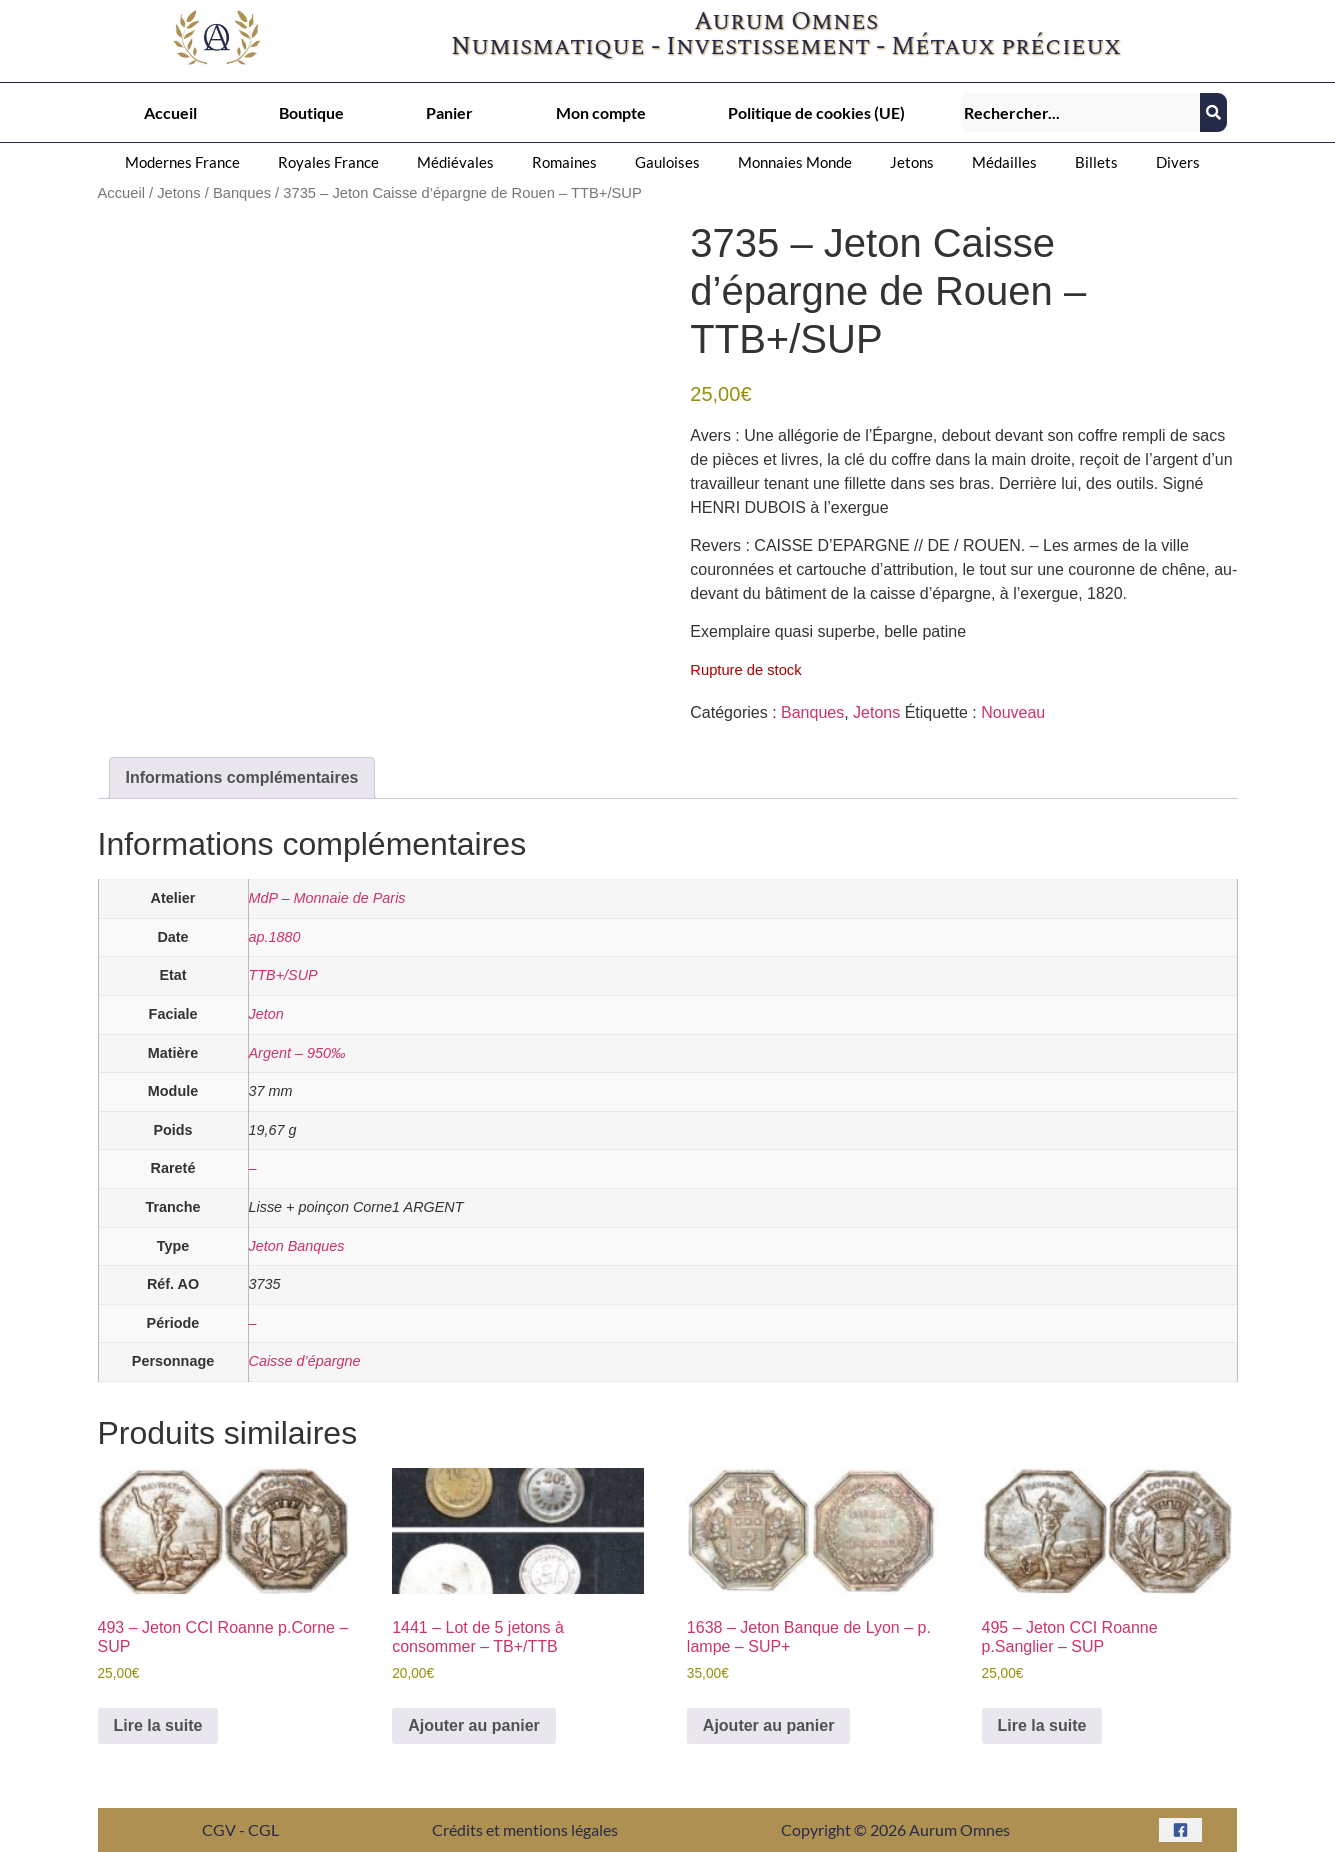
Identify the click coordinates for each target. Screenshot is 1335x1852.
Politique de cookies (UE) (816, 112)
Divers (1178, 162)
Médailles (1004, 162)
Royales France (328, 162)
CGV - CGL (240, 1829)
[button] (187, 162)
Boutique (311, 112)
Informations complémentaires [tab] (242, 777)
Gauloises (667, 162)
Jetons (912, 162)
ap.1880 (275, 937)
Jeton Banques (297, 1246)
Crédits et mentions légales (525, 1829)
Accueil (170, 112)
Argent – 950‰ (297, 1053)
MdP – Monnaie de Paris (327, 898)
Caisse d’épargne (305, 1361)
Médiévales (455, 162)
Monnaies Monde (795, 162)
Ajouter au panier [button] (474, 1725)
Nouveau (1013, 712)
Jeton (266, 1014)
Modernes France (182, 162)
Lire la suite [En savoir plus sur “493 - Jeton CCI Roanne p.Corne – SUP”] (158, 1725)
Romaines (564, 162)
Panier (449, 112)
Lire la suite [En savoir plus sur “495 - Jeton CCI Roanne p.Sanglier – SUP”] (1042, 1725)
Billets (1096, 162)
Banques (242, 193)
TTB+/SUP (283, 975)
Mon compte (601, 112)
